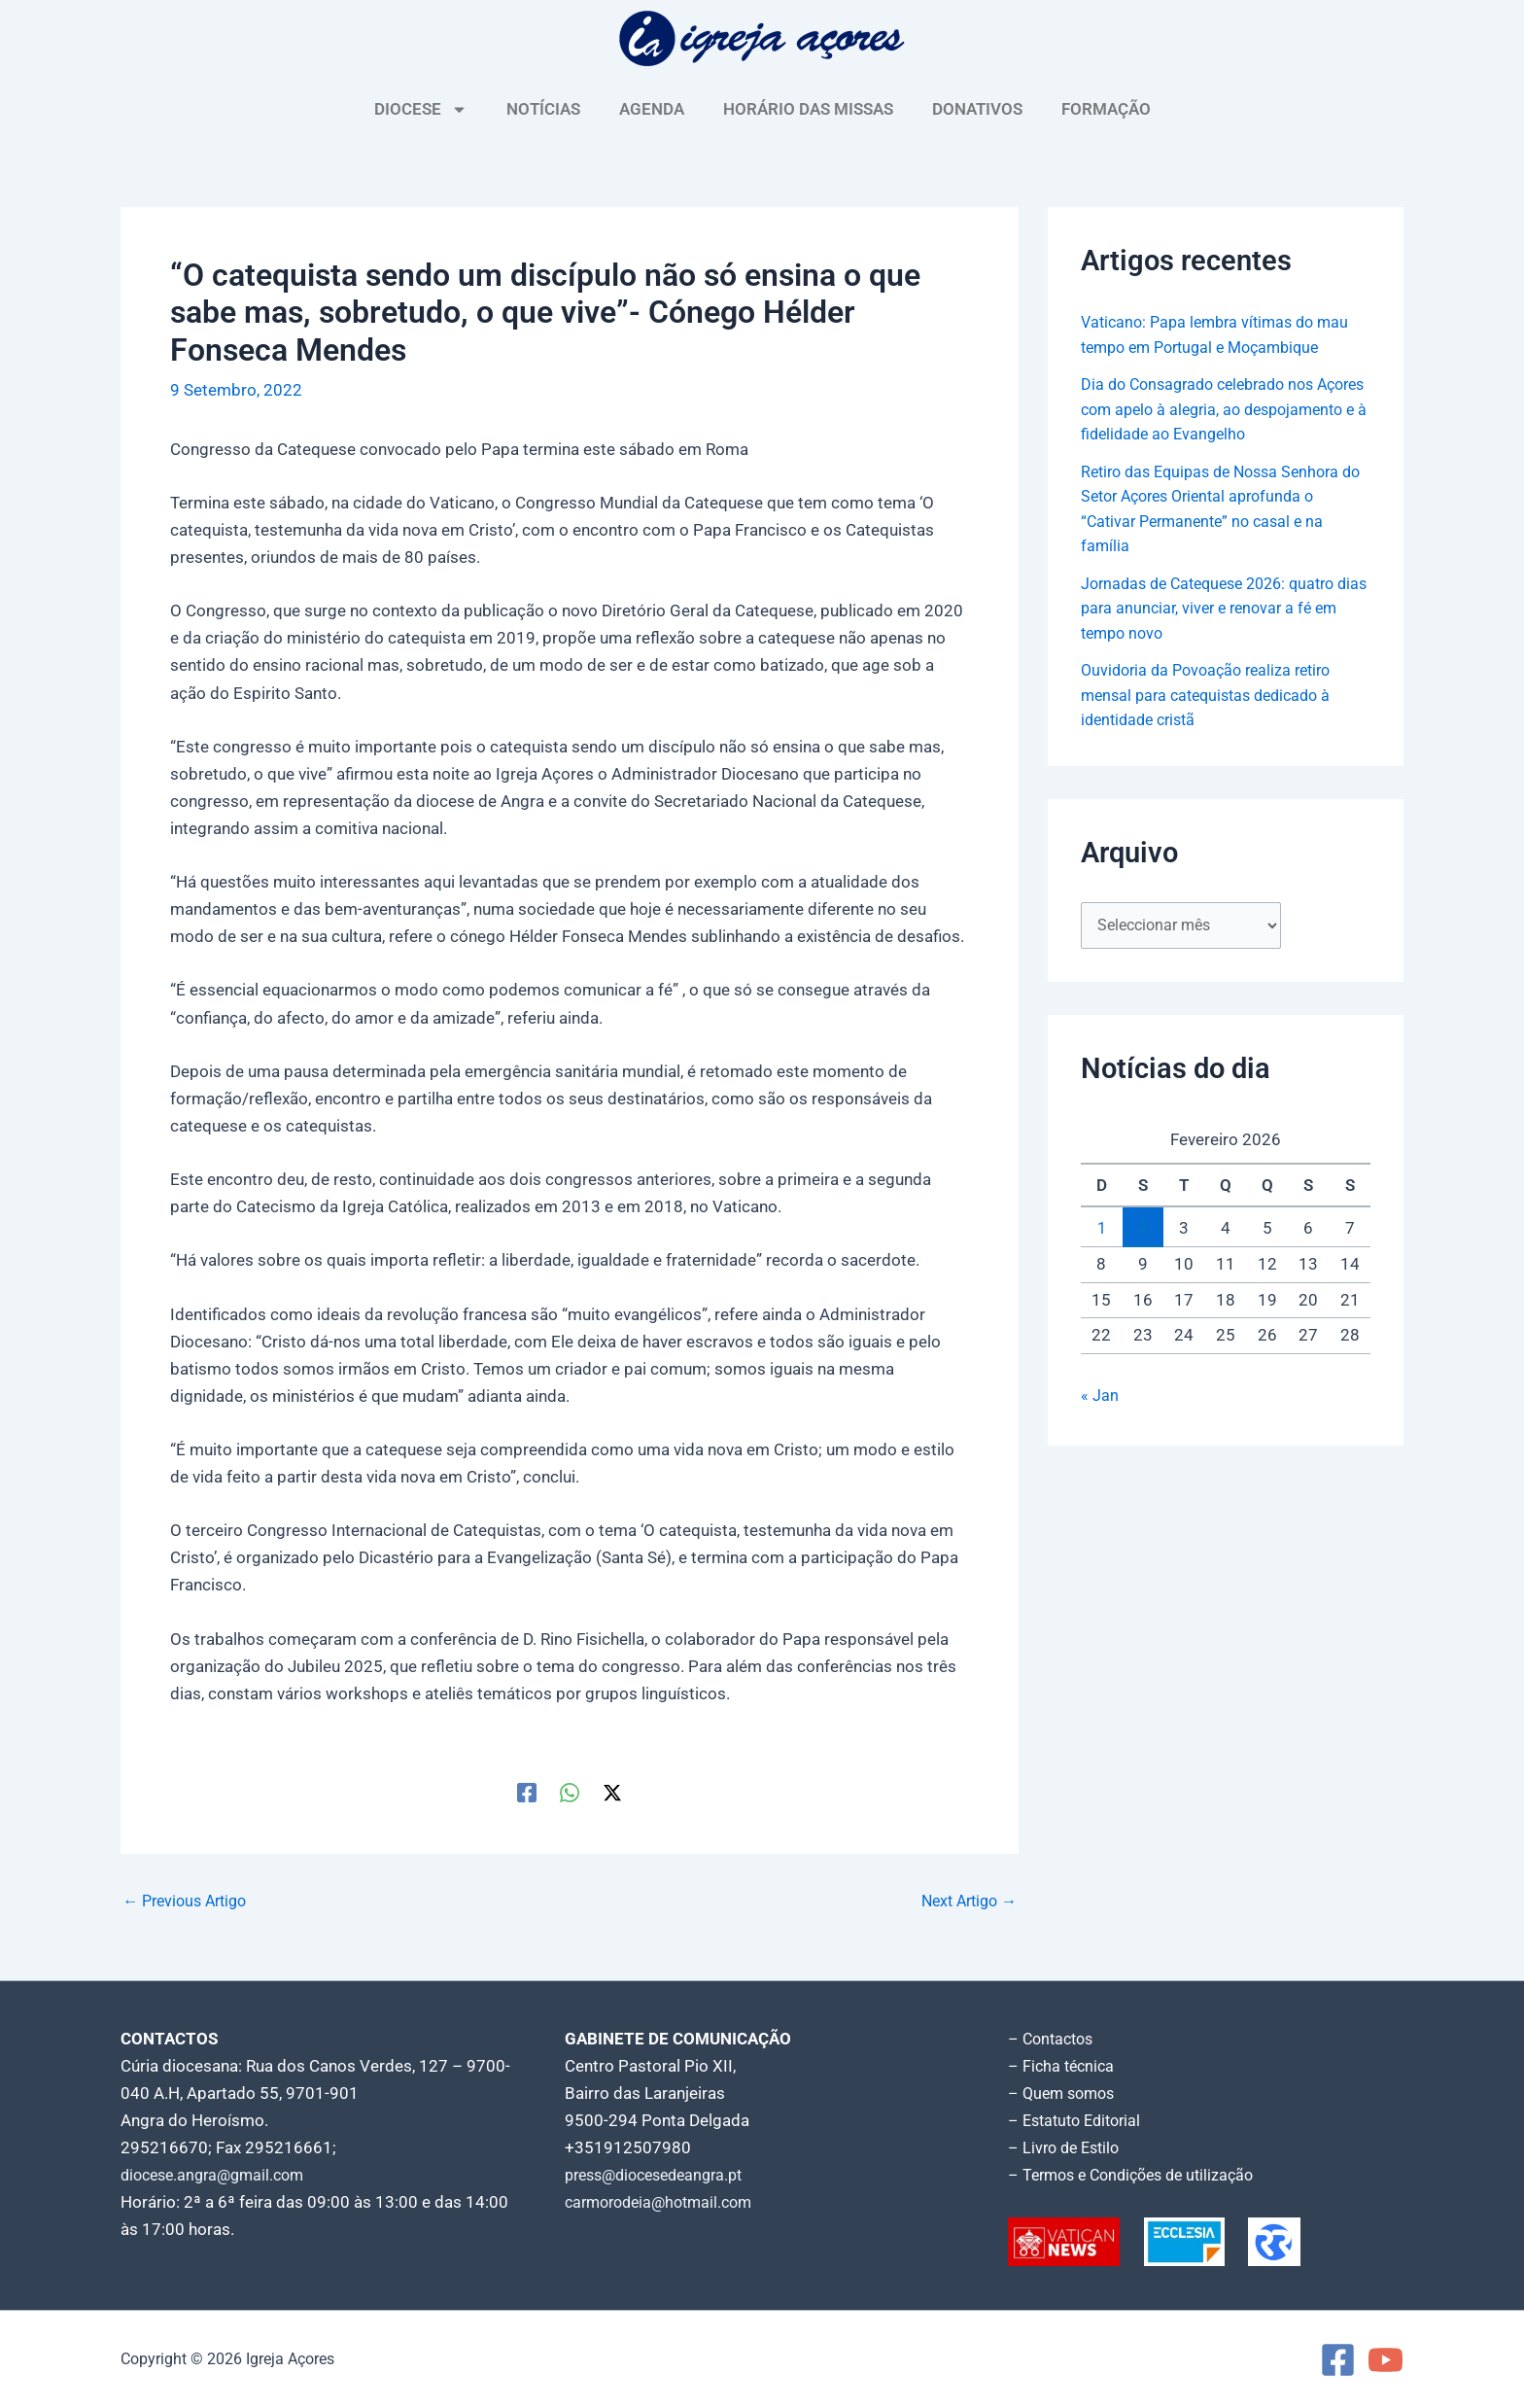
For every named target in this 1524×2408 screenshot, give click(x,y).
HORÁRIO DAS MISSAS (808, 109)
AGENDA (651, 109)
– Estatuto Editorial (1079, 2120)
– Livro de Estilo (1067, 2147)
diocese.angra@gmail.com (219, 2174)
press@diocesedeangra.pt (662, 2174)
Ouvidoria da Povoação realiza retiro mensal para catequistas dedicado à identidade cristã (1214, 718)
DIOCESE (421, 109)
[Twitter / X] (612, 1791)
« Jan (1100, 1421)
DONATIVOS (977, 109)
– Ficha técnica (1063, 2066)
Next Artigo (965, 1901)
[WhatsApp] (569, 1791)
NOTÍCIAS (543, 109)
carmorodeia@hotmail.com (665, 2202)
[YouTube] (1385, 2360)
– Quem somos (1065, 2093)
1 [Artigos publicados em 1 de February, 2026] (1101, 1253)
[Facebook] (527, 1791)
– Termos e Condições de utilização (1139, 2174)
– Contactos (1053, 2038)
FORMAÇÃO (1106, 109)
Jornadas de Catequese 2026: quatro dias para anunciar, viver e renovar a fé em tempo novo (1219, 632)
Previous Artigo (189, 1901)
